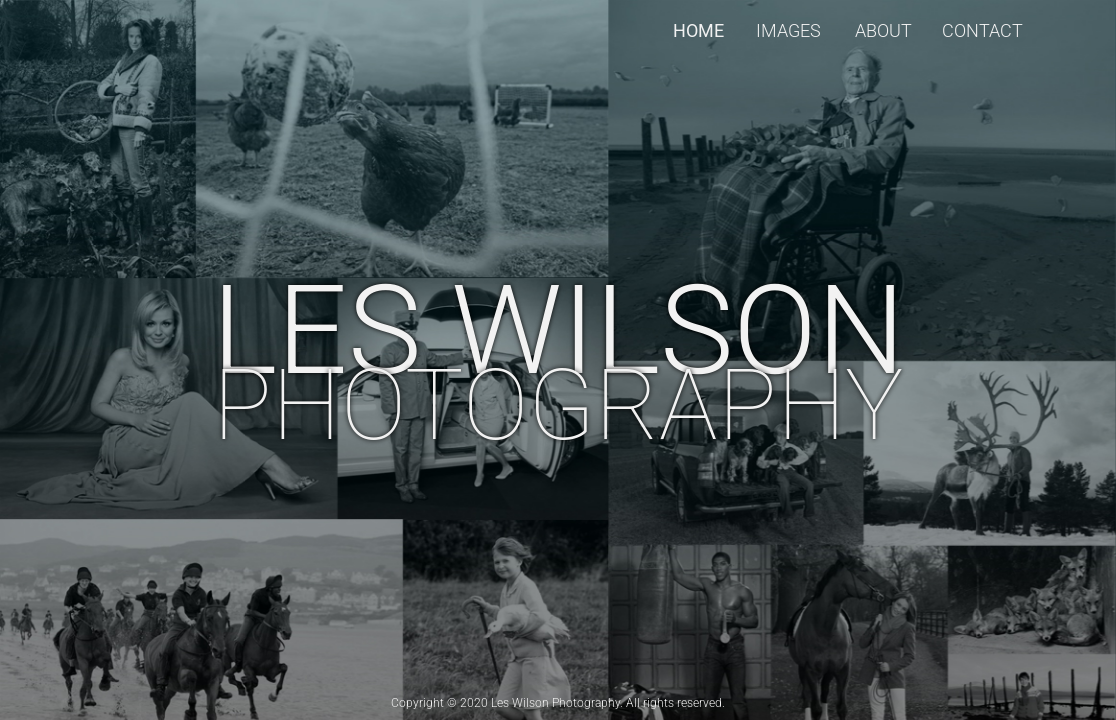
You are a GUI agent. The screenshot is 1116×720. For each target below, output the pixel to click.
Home (698, 30)
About (883, 30)
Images (788, 30)
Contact (982, 30)
